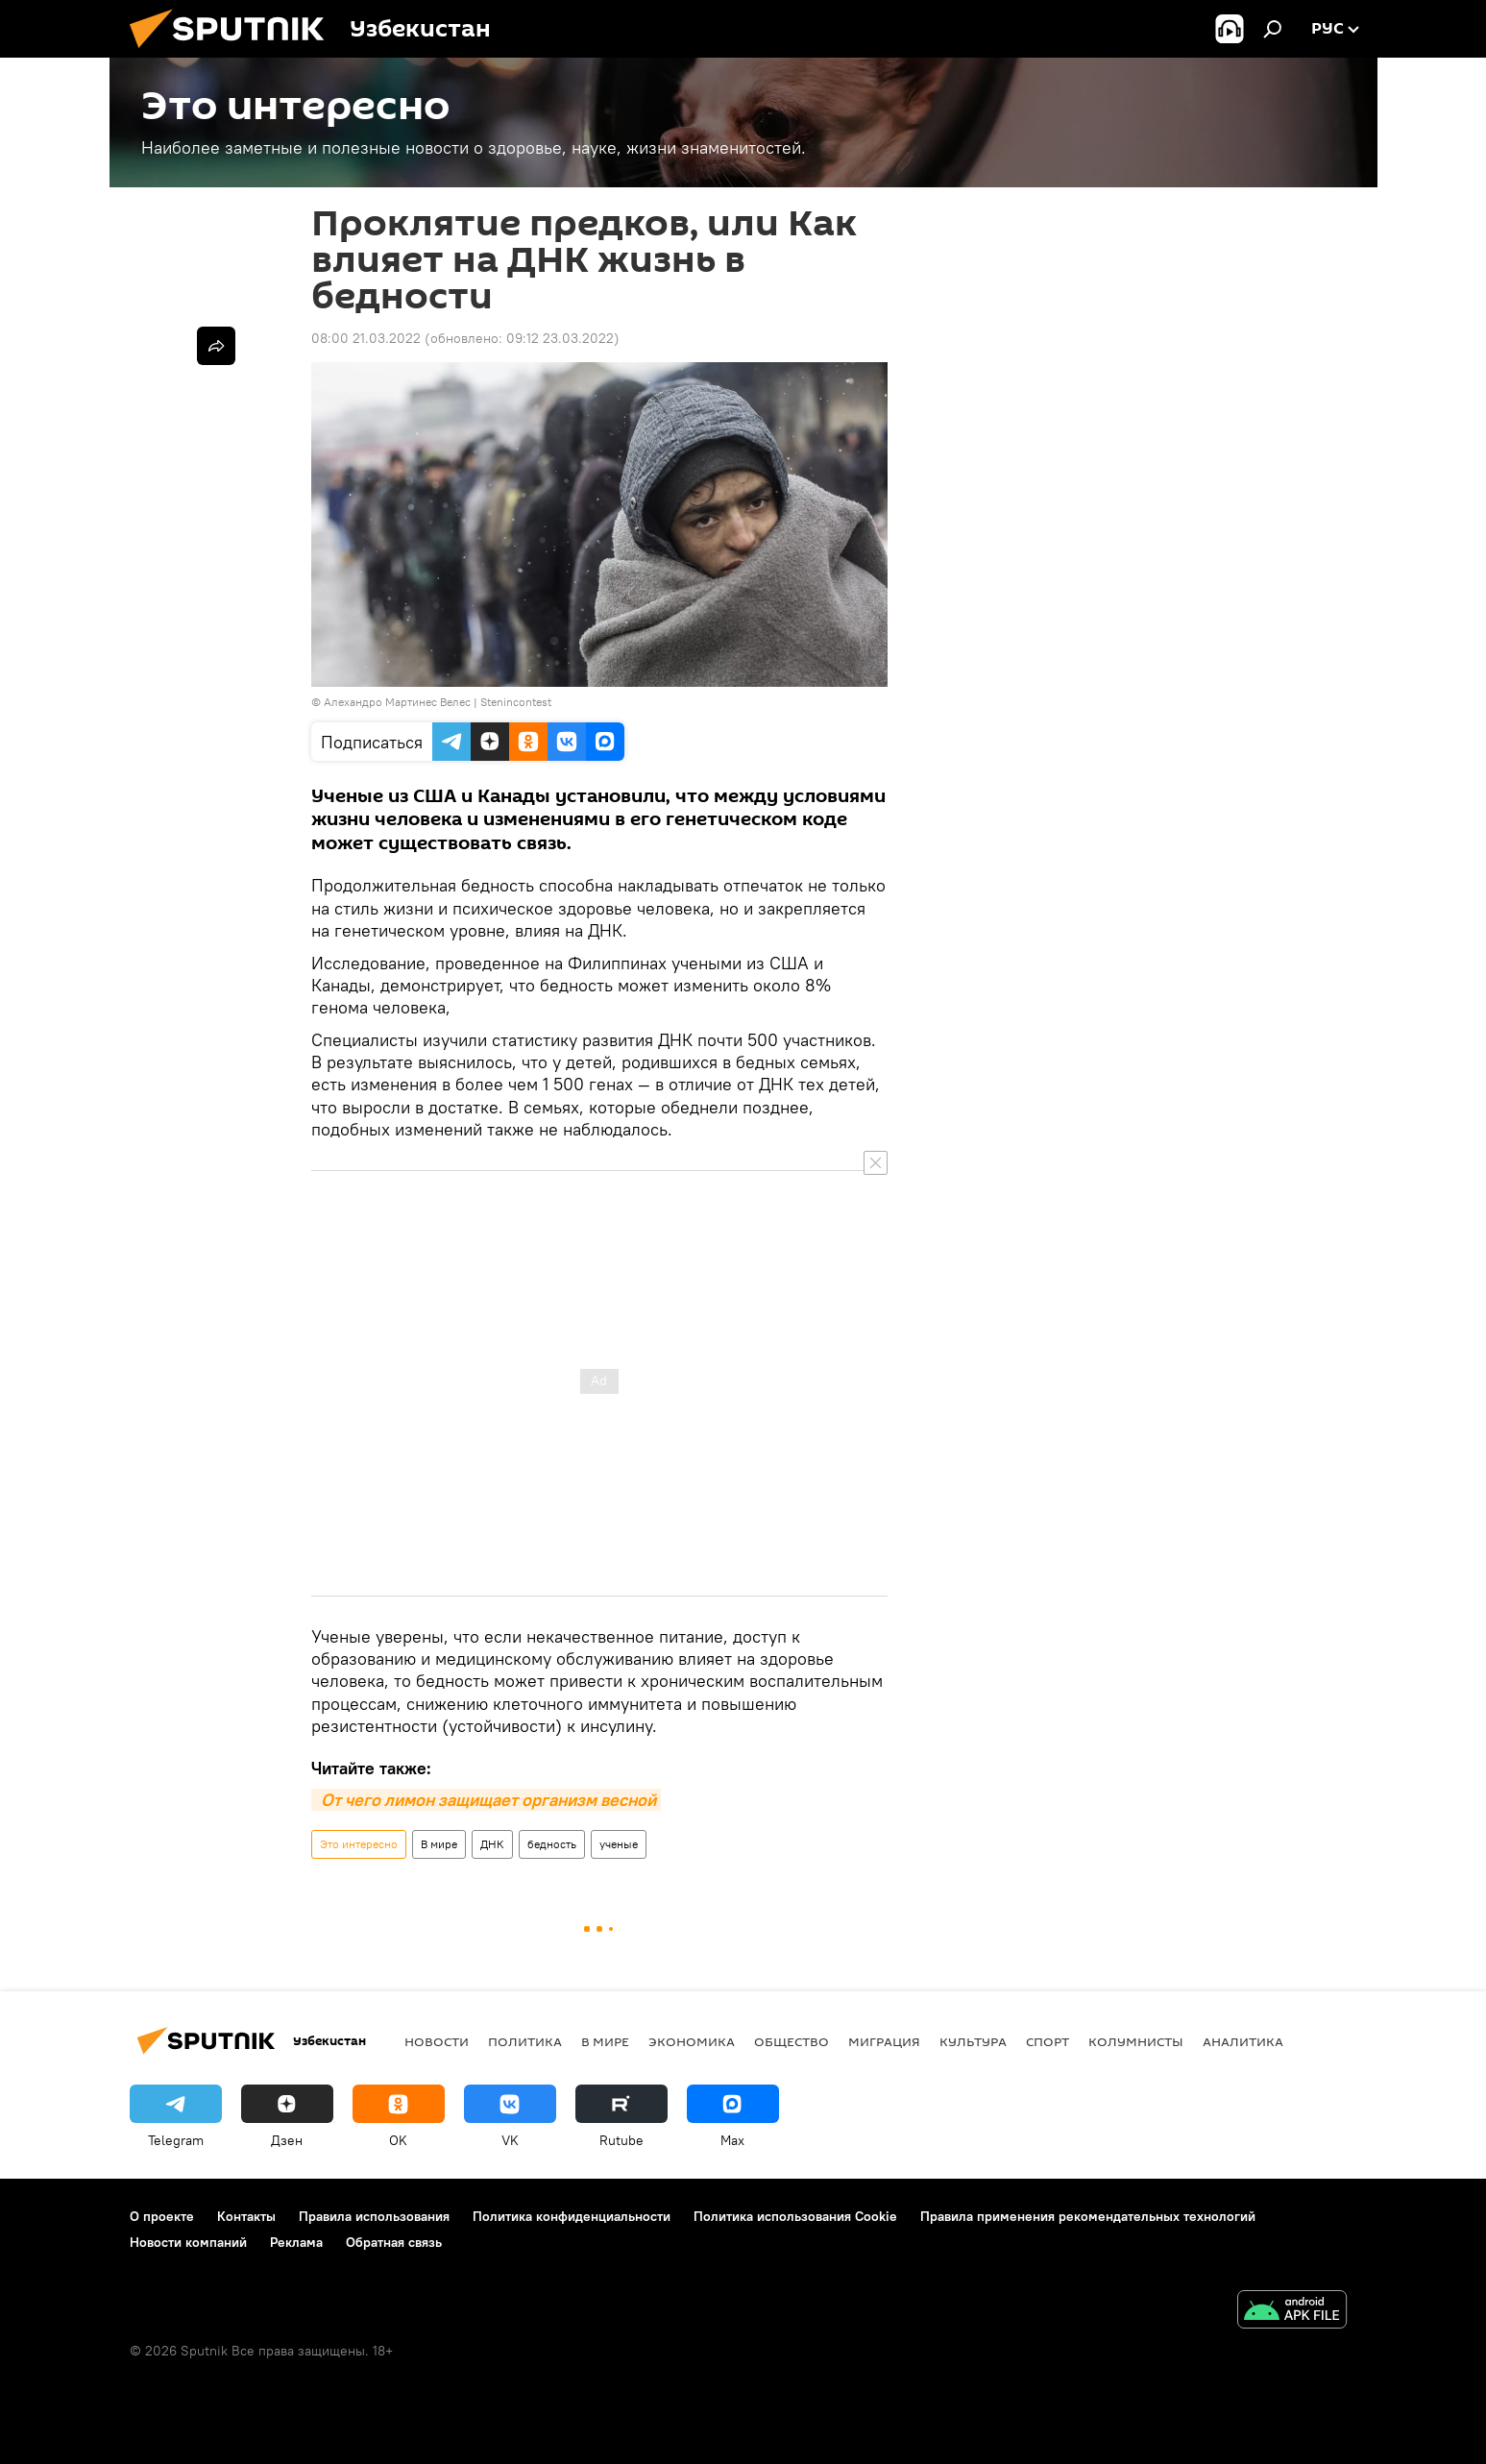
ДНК (492, 1844)
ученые (618, 1844)
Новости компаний (188, 2242)
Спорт (1047, 2041)
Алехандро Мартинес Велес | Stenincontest (437, 702)
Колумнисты (1135, 2041)
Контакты (246, 2216)
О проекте (162, 2216)
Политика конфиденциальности (571, 2216)
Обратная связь (394, 2242)
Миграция (884, 2041)
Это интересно (359, 1844)
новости (436, 2041)
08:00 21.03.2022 (366, 338)
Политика (525, 2041)
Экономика (691, 2041)
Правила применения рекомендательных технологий (1087, 2216)
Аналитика (1243, 2041)
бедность (551, 1844)
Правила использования (374, 2216)
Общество (791, 2041)
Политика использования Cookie (795, 2216)
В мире (439, 1844)
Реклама (296, 2242)
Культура (973, 2041)
